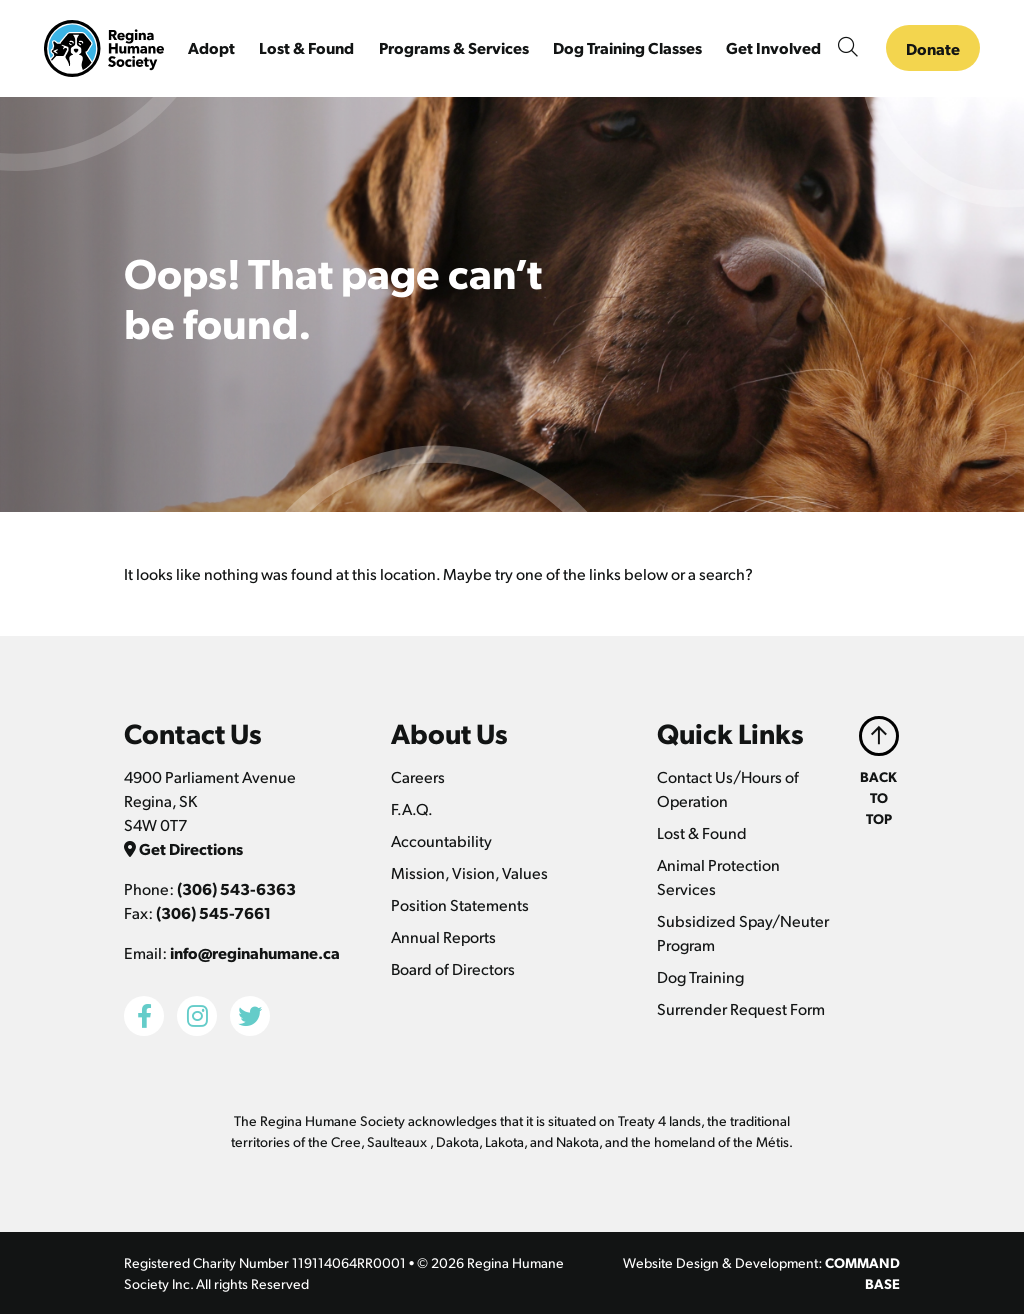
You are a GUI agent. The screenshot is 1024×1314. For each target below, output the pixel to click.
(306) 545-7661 (213, 912)
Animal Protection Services (718, 876)
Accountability (441, 840)
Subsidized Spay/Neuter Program (743, 932)
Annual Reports (443, 936)
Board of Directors (453, 968)
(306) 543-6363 (236, 888)
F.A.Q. (412, 808)
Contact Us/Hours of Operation (728, 788)
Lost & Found (702, 832)
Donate (933, 48)
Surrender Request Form (741, 1008)
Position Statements (460, 904)
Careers (418, 776)
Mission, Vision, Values (469, 872)
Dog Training (700, 976)
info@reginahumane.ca (255, 952)
